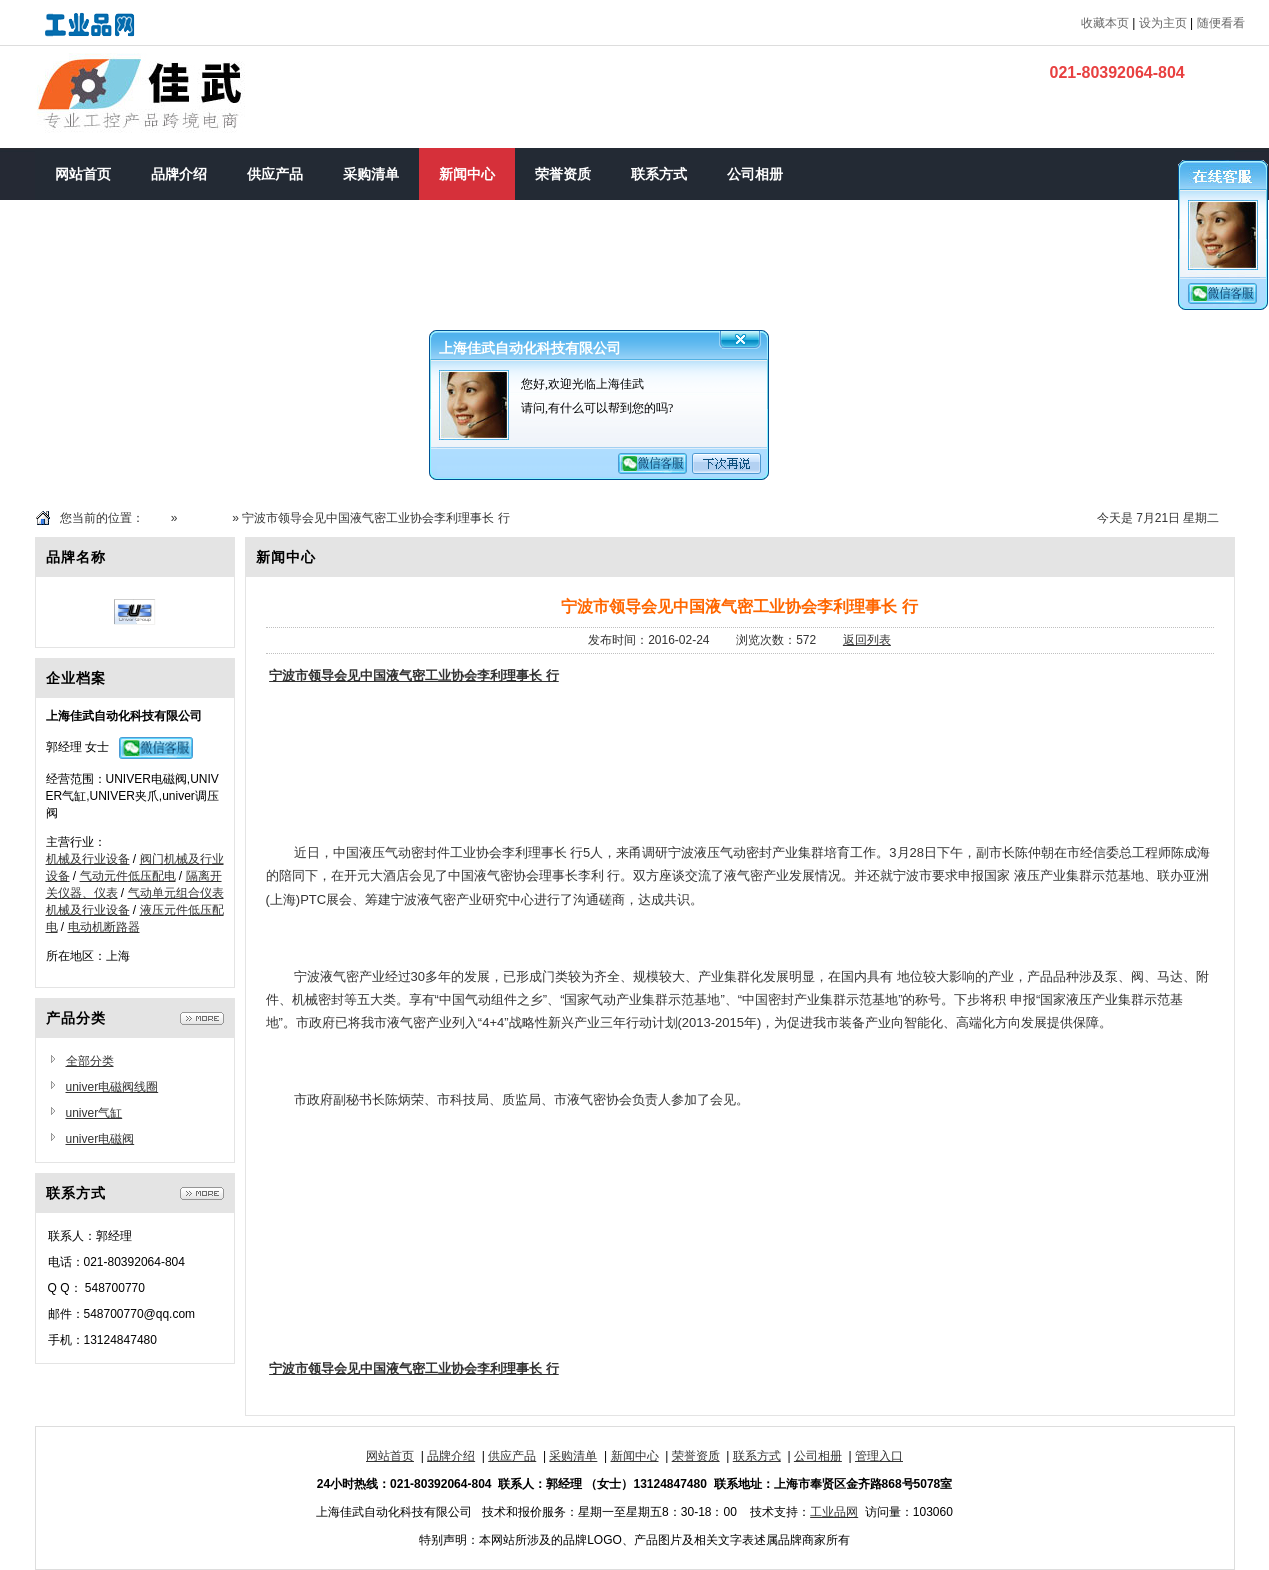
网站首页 (390, 1456)
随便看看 (1221, 23)
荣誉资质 (696, 1456)
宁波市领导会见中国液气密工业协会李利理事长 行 (414, 675)
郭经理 (64, 747)
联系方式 (757, 1456)
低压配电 (152, 876)
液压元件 (164, 910)
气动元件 (104, 876)
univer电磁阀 (100, 1139)
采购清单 (573, 1456)
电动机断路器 (104, 927)
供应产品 (512, 1456)
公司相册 (818, 1456)
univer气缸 (94, 1113)
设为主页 (1163, 23)
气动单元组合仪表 (176, 893)
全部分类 (90, 1061)
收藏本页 (1105, 23)
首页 (156, 518)
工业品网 (834, 1512)
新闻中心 (205, 518)
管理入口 (879, 1456)
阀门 (152, 859)
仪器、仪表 (88, 893)
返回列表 (867, 640)
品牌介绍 (451, 1456)
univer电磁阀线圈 (112, 1087)
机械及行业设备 (88, 859)
